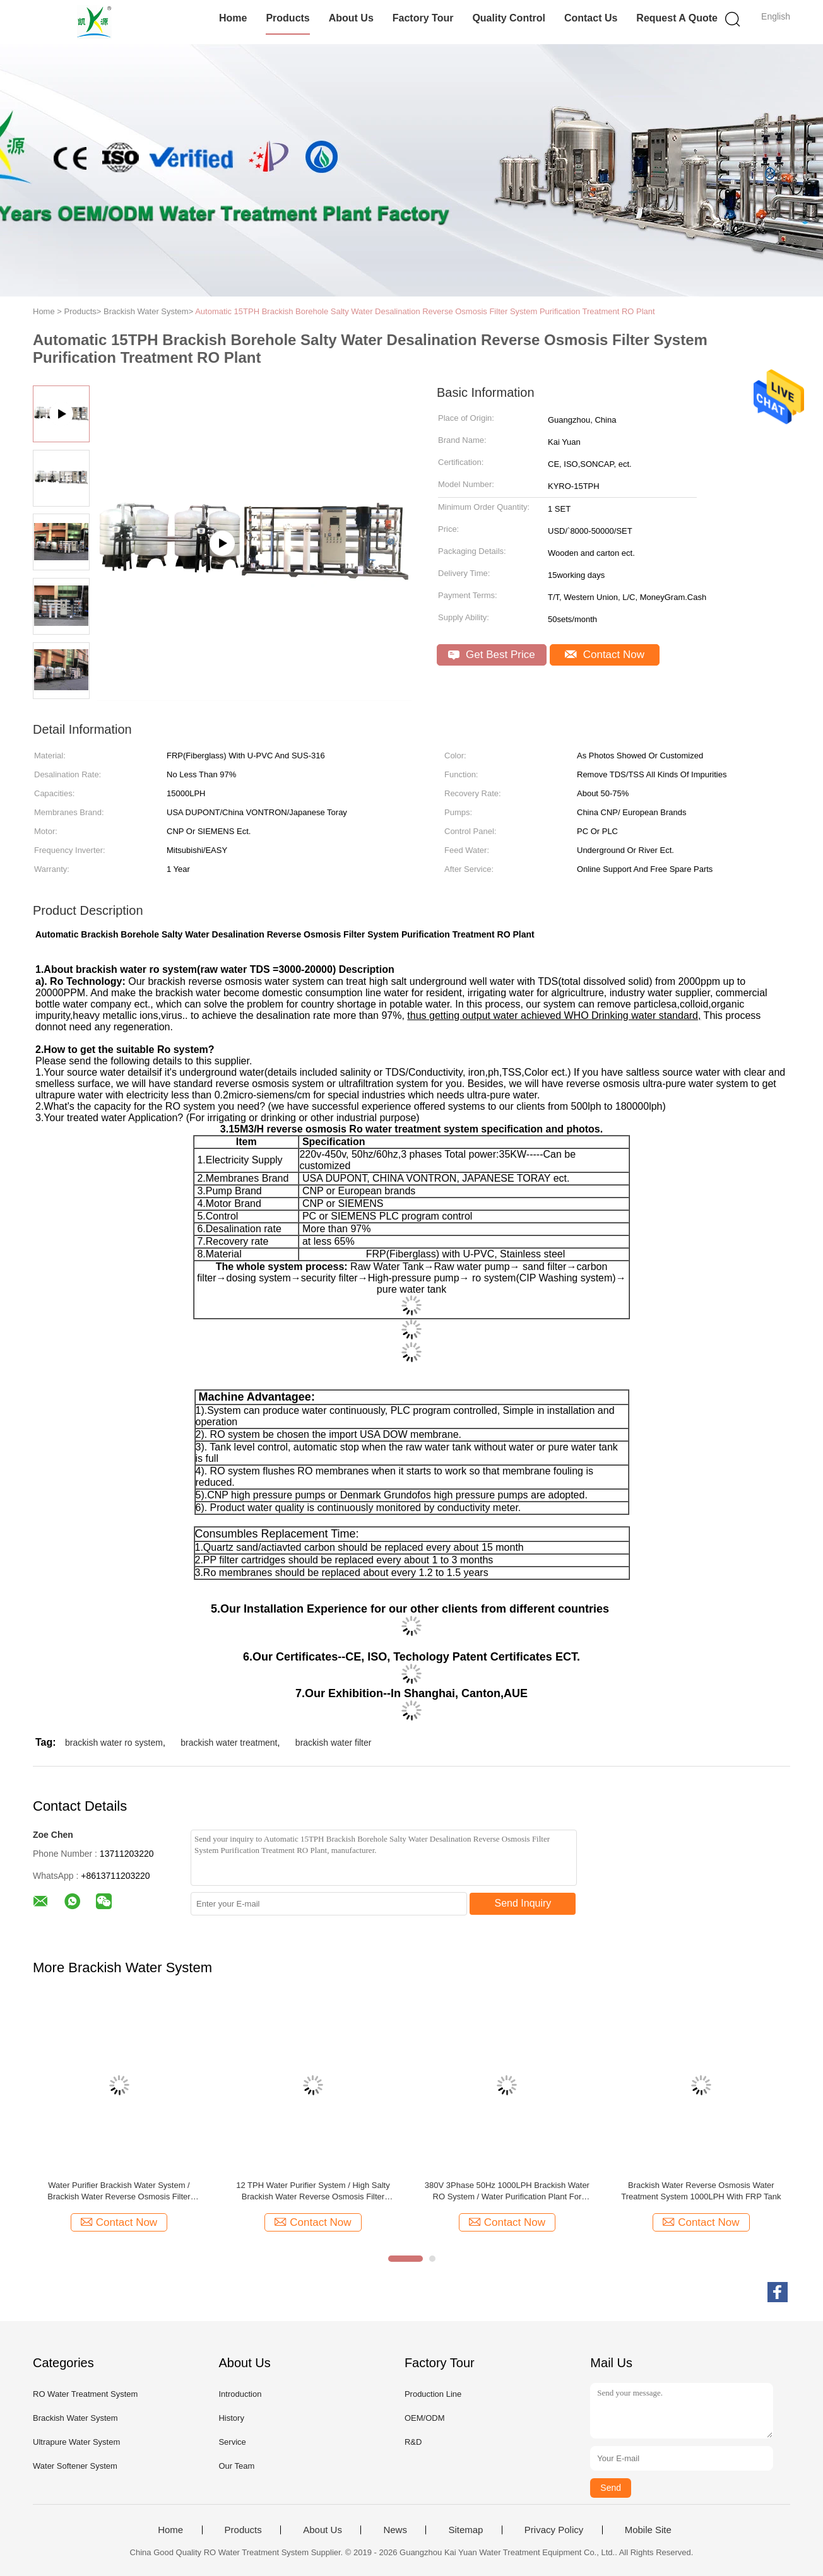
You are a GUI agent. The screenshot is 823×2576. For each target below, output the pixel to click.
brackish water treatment (229, 1743)
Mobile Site (648, 2530)
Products (287, 18)
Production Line (433, 2394)
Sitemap (465, 2530)
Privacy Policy (553, 2530)
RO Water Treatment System (85, 2394)
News (395, 2530)
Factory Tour (423, 18)
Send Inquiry (523, 1903)
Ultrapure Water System (76, 2442)
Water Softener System (75, 2466)
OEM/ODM (425, 2418)
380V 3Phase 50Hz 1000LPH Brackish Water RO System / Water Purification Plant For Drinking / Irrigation (507, 2191)
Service (232, 2442)
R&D (413, 2442)
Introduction (239, 2394)
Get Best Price (491, 655)
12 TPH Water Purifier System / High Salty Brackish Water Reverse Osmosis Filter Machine (312, 2191)
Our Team (236, 2466)
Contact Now (604, 655)
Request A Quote (677, 18)
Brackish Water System (75, 2418)
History (231, 2418)
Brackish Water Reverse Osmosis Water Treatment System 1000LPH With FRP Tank (701, 2190)
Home (233, 18)
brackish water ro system (114, 1743)
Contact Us (590, 18)
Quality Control (508, 18)
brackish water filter (333, 1743)
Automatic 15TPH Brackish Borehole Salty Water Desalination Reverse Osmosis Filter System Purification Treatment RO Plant (425, 311)
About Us (351, 18)
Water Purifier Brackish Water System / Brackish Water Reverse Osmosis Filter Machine (118, 2191)
